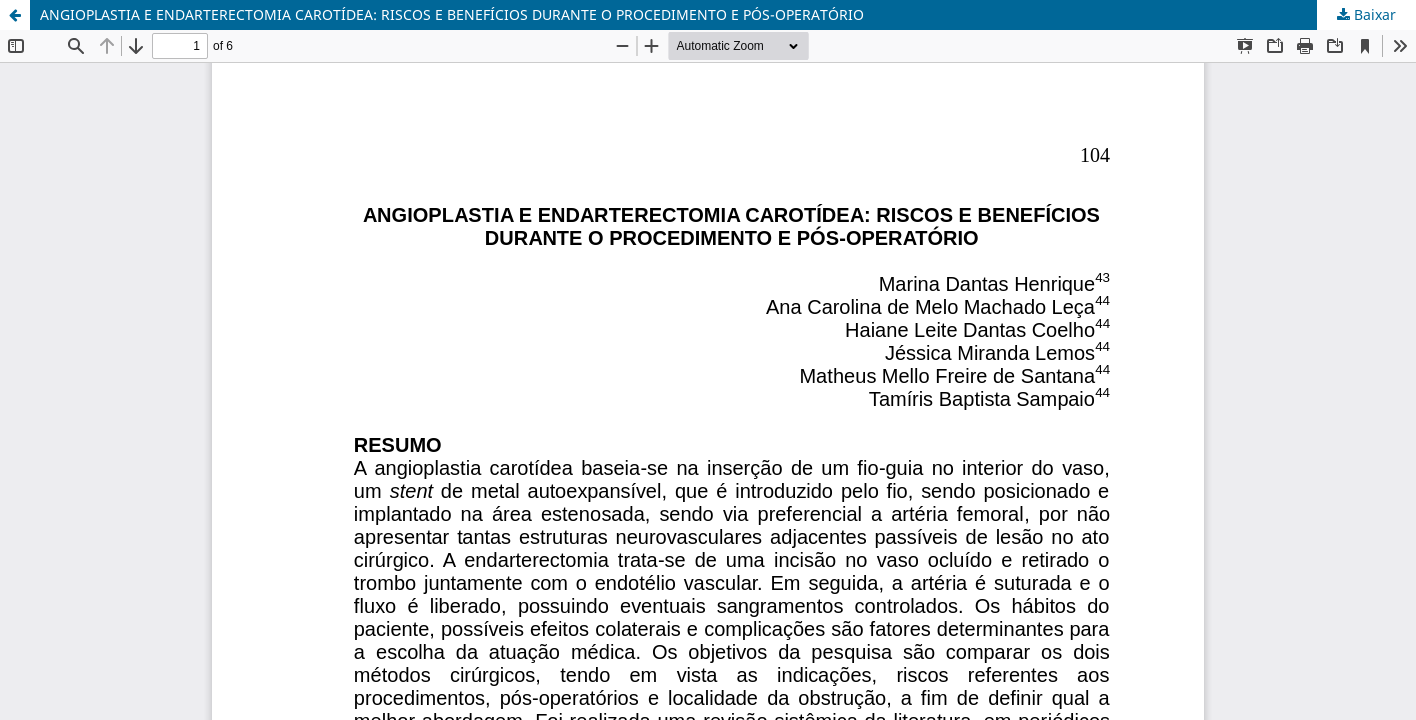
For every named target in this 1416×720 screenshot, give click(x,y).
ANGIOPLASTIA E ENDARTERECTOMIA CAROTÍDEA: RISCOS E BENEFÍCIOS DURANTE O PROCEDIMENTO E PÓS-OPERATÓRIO (452, 14)
